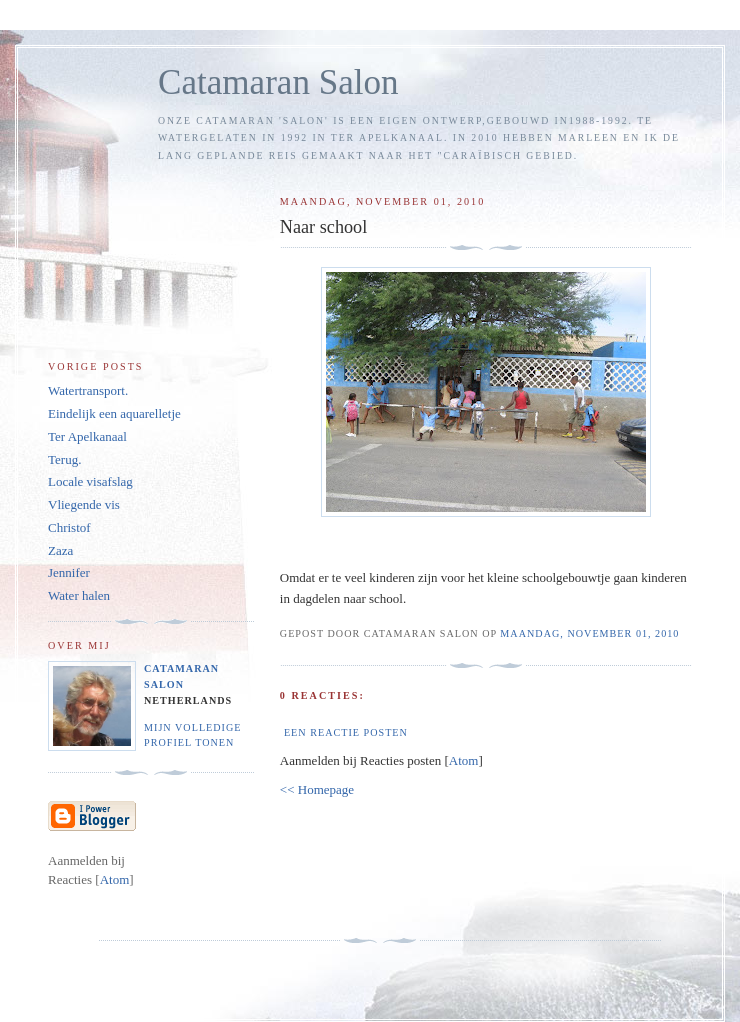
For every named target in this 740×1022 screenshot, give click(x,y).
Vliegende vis (84, 504)
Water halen (79, 595)
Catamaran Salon (278, 82)
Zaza (60, 550)
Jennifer (69, 572)
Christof (69, 527)
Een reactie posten (346, 732)
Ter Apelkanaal (87, 436)
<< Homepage (317, 789)
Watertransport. (88, 390)
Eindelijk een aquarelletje (114, 413)
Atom (464, 760)
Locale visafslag (90, 481)
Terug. (64, 459)
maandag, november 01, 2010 (589, 633)
